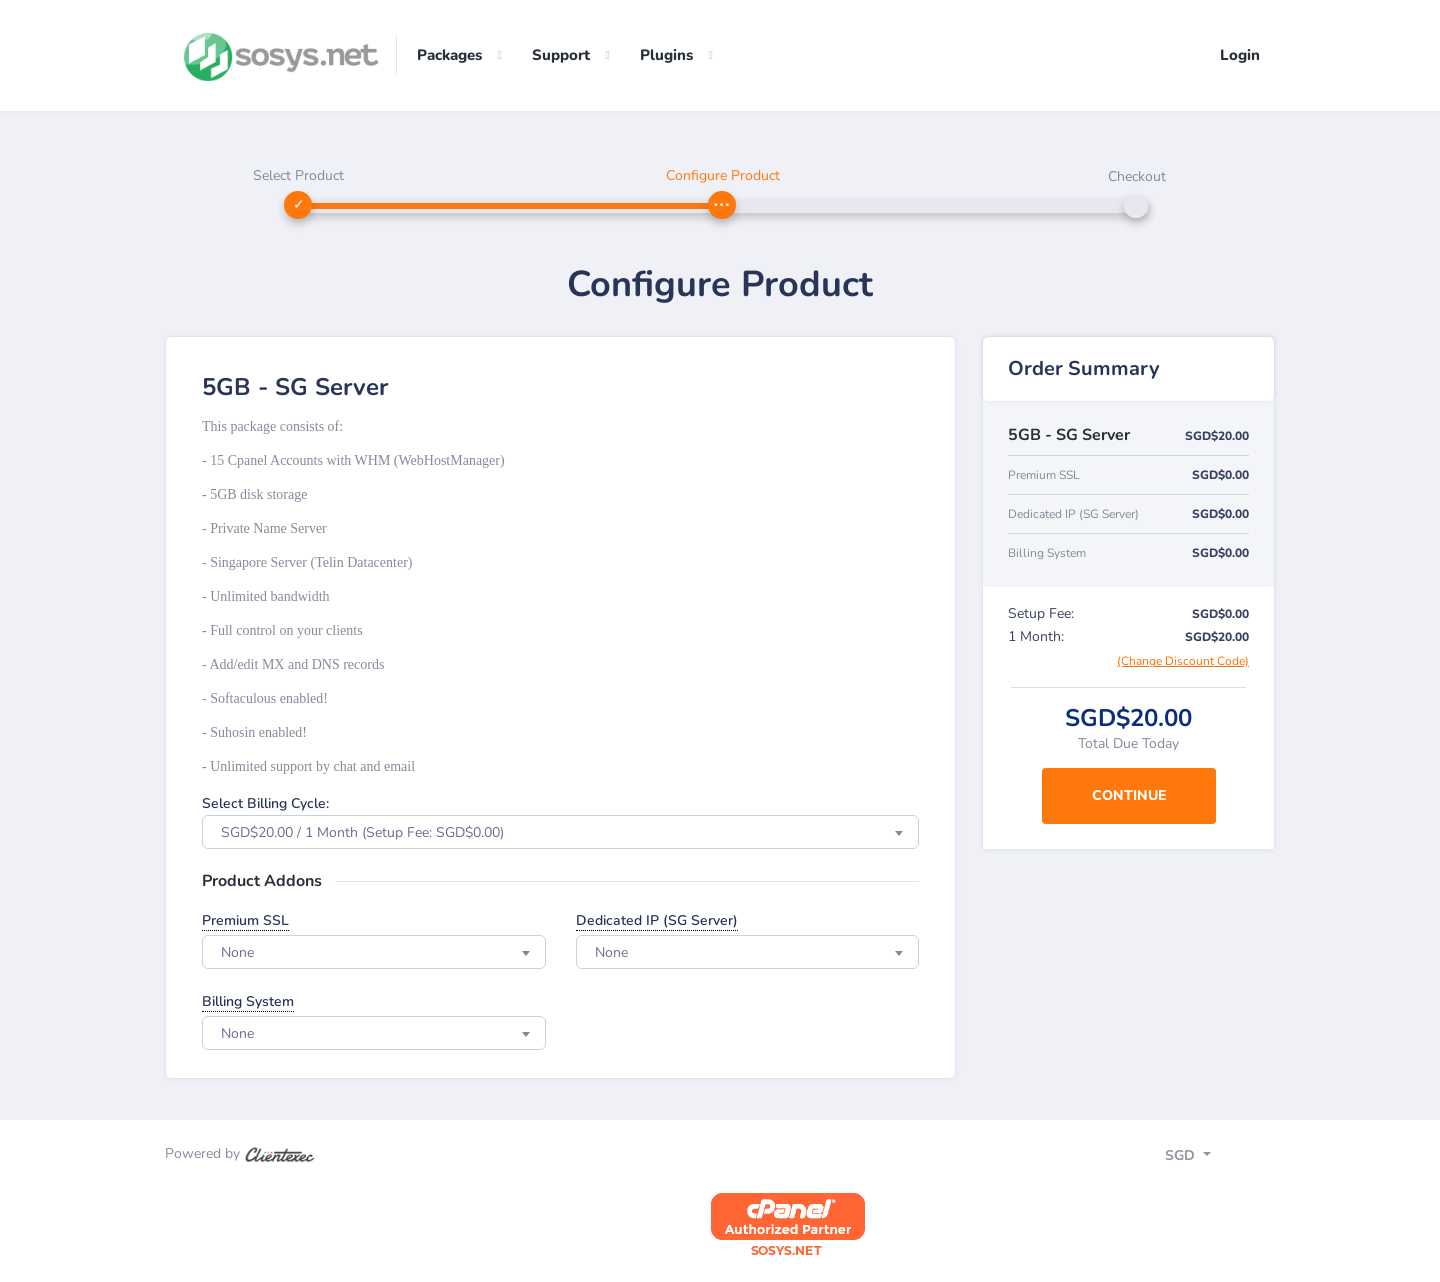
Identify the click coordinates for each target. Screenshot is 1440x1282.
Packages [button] (449, 55)
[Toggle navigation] (1205, 1158)
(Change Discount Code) (1183, 662)
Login (1240, 55)
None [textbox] (237, 953)
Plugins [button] (666, 55)
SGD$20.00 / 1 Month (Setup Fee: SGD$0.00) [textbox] (362, 833)
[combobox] (560, 833)
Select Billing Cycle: (265, 804)
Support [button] (561, 55)
